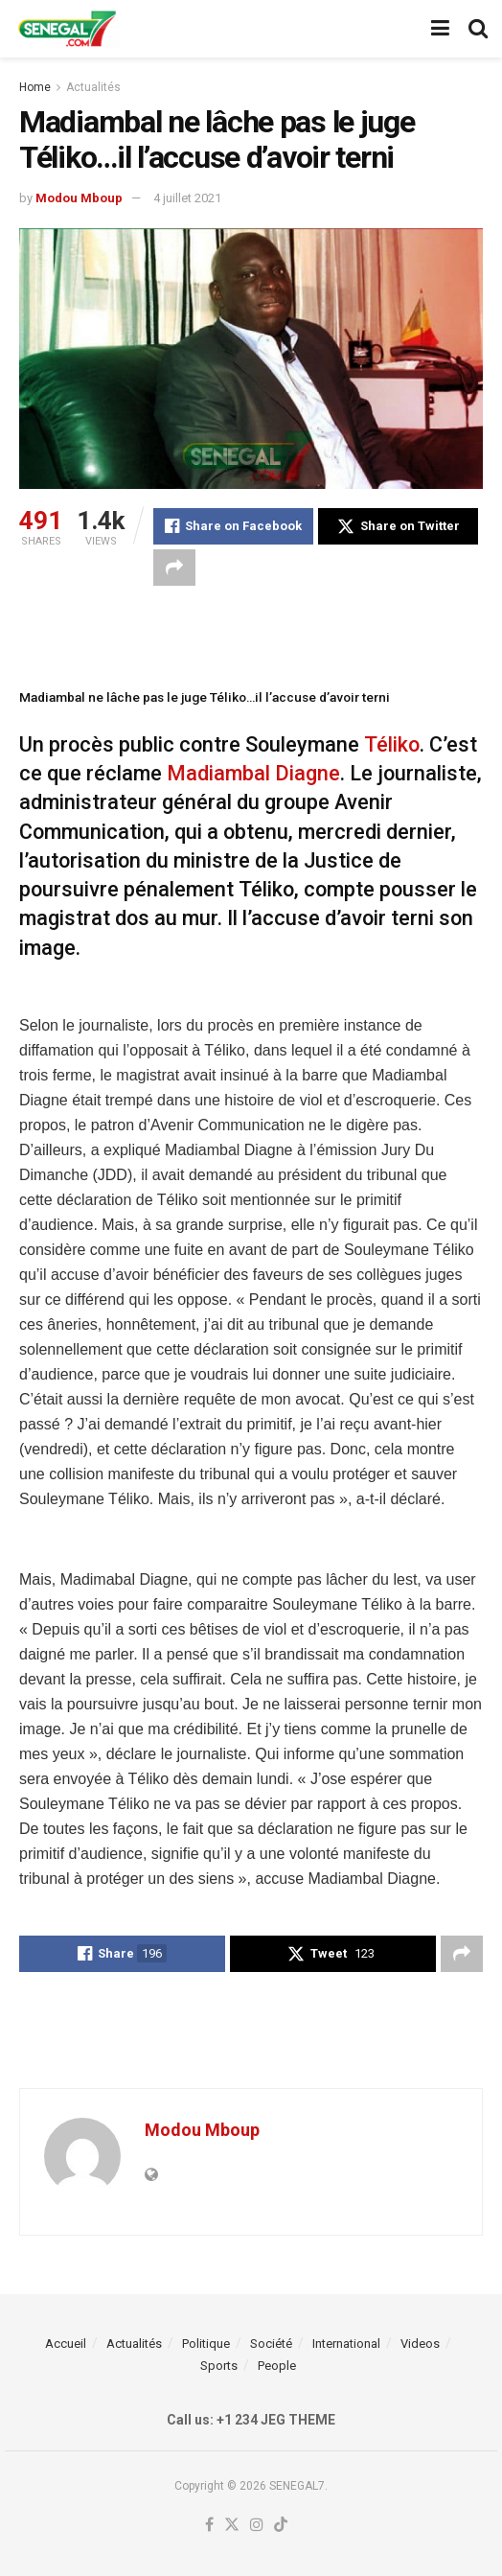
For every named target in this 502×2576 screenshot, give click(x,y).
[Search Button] (478, 29)
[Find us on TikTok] (280, 2526)
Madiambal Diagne (253, 773)
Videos (420, 2343)
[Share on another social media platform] (174, 567)
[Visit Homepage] (67, 29)
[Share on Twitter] (398, 526)
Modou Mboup (79, 198)
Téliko (392, 744)
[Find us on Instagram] (256, 2526)
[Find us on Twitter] (232, 2526)
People (277, 2365)
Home (35, 87)
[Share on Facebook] (233, 526)
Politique (206, 2343)
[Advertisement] (251, 634)
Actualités (93, 87)
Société (271, 2343)
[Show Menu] (440, 29)
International (346, 2343)
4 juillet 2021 (187, 198)
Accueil (65, 2343)
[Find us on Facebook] (209, 2526)
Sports (219, 2365)
